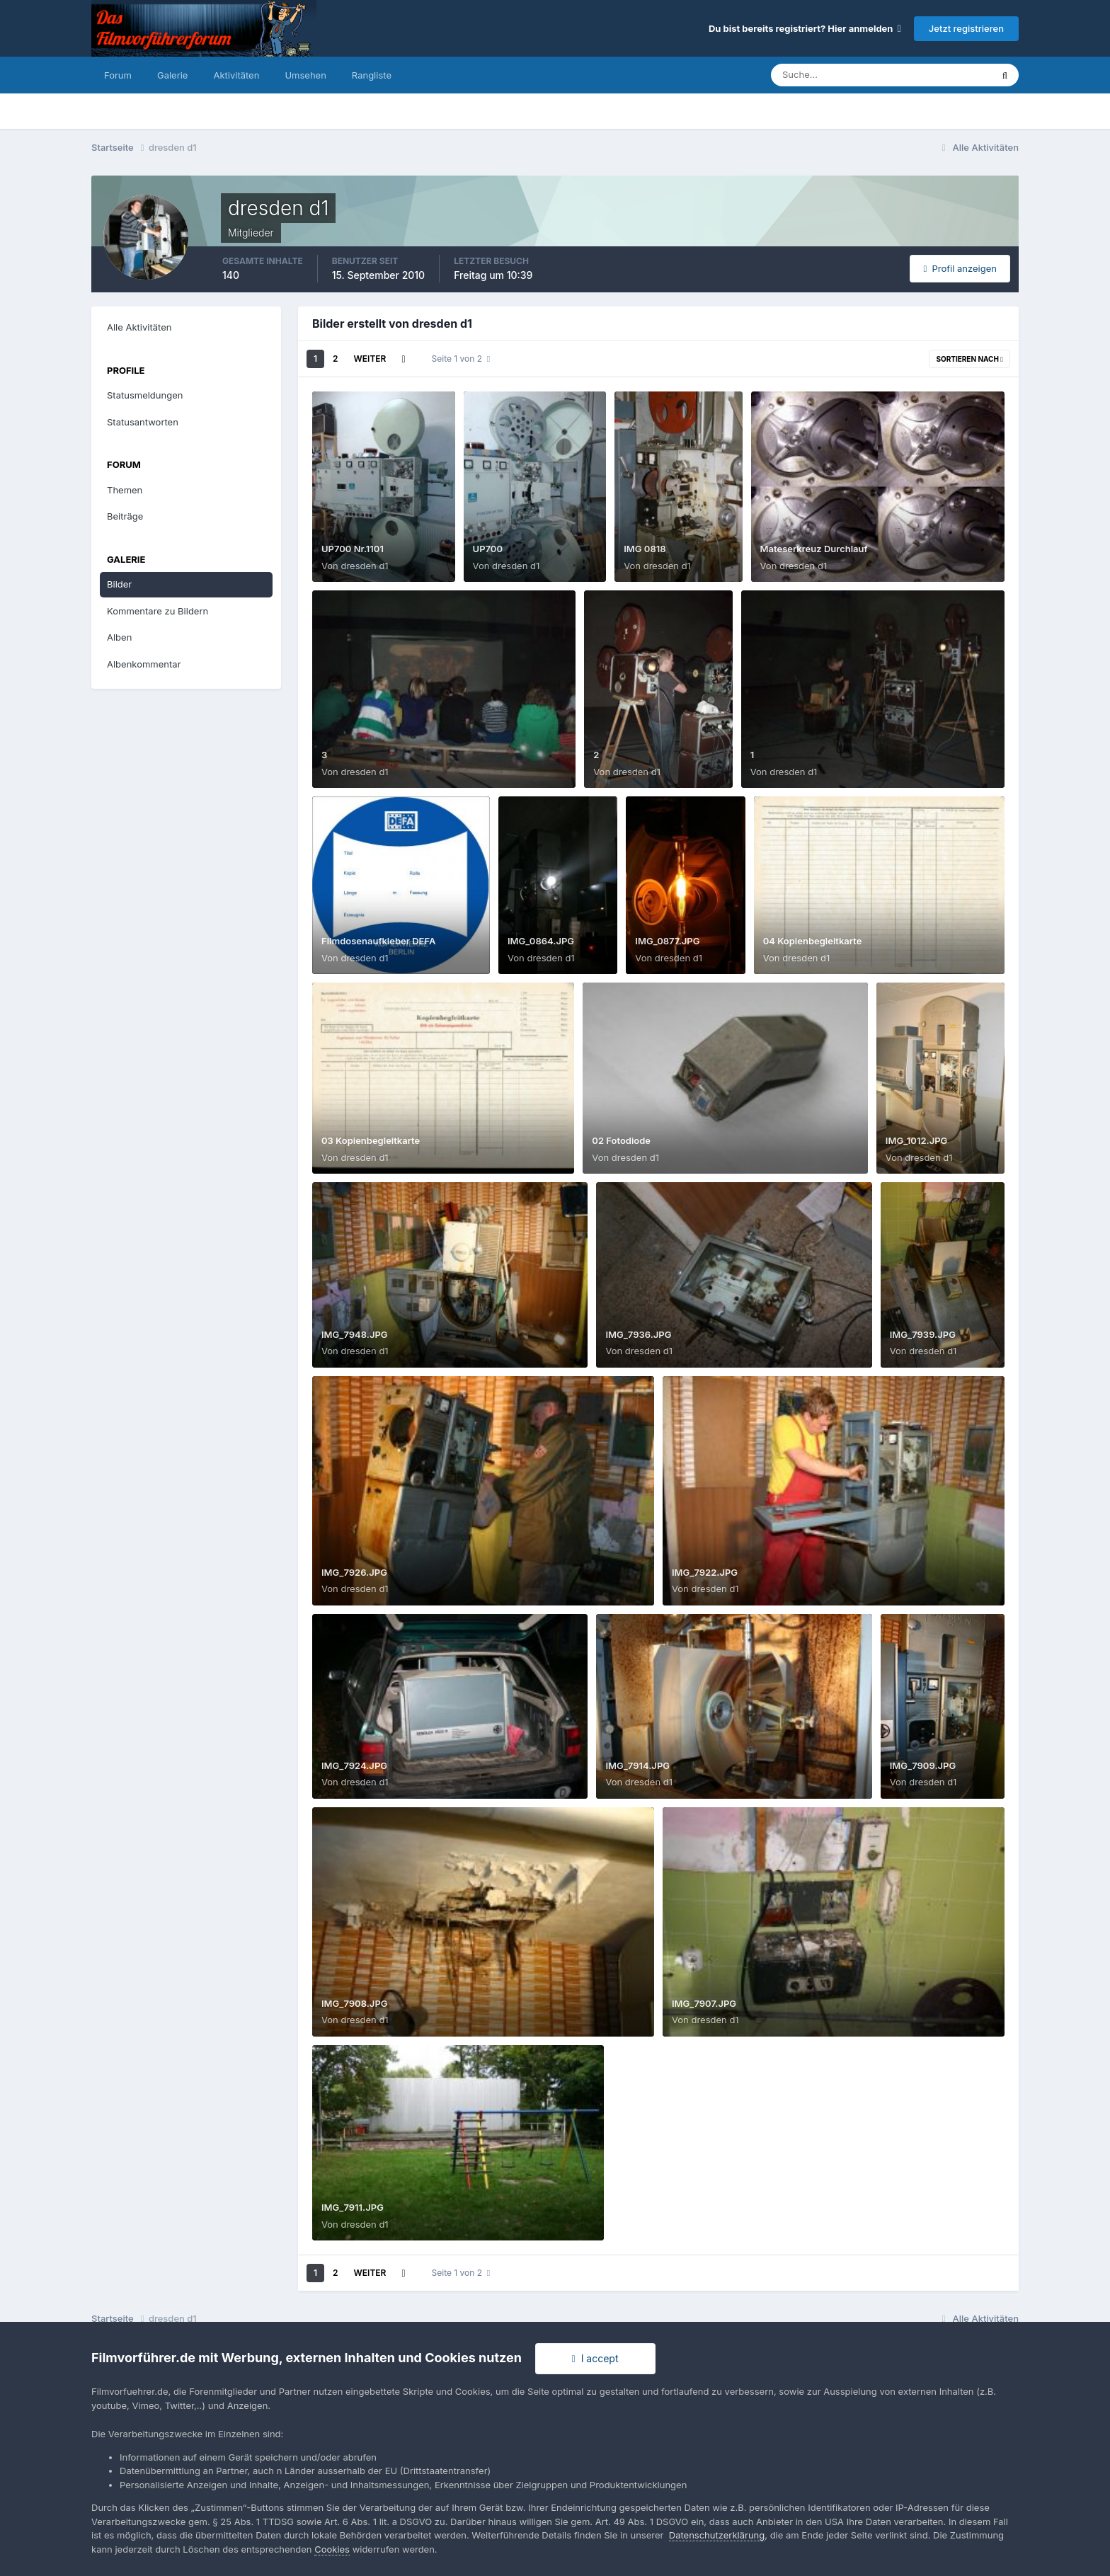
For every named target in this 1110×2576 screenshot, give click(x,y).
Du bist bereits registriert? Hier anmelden (805, 28)
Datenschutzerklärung (717, 2535)
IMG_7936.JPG (638, 1334)
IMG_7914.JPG (637, 1765)
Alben (119, 637)
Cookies (332, 2549)
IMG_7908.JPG (354, 2003)
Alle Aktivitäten (139, 327)
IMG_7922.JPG (705, 1572)
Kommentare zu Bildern (157, 611)
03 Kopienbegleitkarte (370, 1140)
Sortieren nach (969, 359)
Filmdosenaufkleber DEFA (378, 940)
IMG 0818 (644, 548)
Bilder (119, 584)
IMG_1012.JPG (917, 1140)
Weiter (370, 358)
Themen (124, 490)
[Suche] (832, 75)
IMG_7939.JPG (923, 1334)
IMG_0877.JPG (667, 940)
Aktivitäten (236, 75)
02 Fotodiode (621, 1140)
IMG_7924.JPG (354, 1765)
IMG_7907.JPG (704, 2003)
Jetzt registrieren (966, 28)
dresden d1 (364, 565)
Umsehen (305, 75)
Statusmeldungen (145, 395)
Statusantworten (142, 422)
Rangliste (371, 75)
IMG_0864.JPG (541, 940)
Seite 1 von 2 (461, 358)
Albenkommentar (144, 664)
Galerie (172, 75)
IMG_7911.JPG (352, 2207)
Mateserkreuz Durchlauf (814, 548)
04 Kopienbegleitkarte (812, 940)
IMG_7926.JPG (354, 1572)
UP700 (488, 548)
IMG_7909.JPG (923, 1765)
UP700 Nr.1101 (352, 548)
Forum (118, 75)
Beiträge (125, 516)
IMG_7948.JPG (354, 1334)
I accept (595, 2358)
